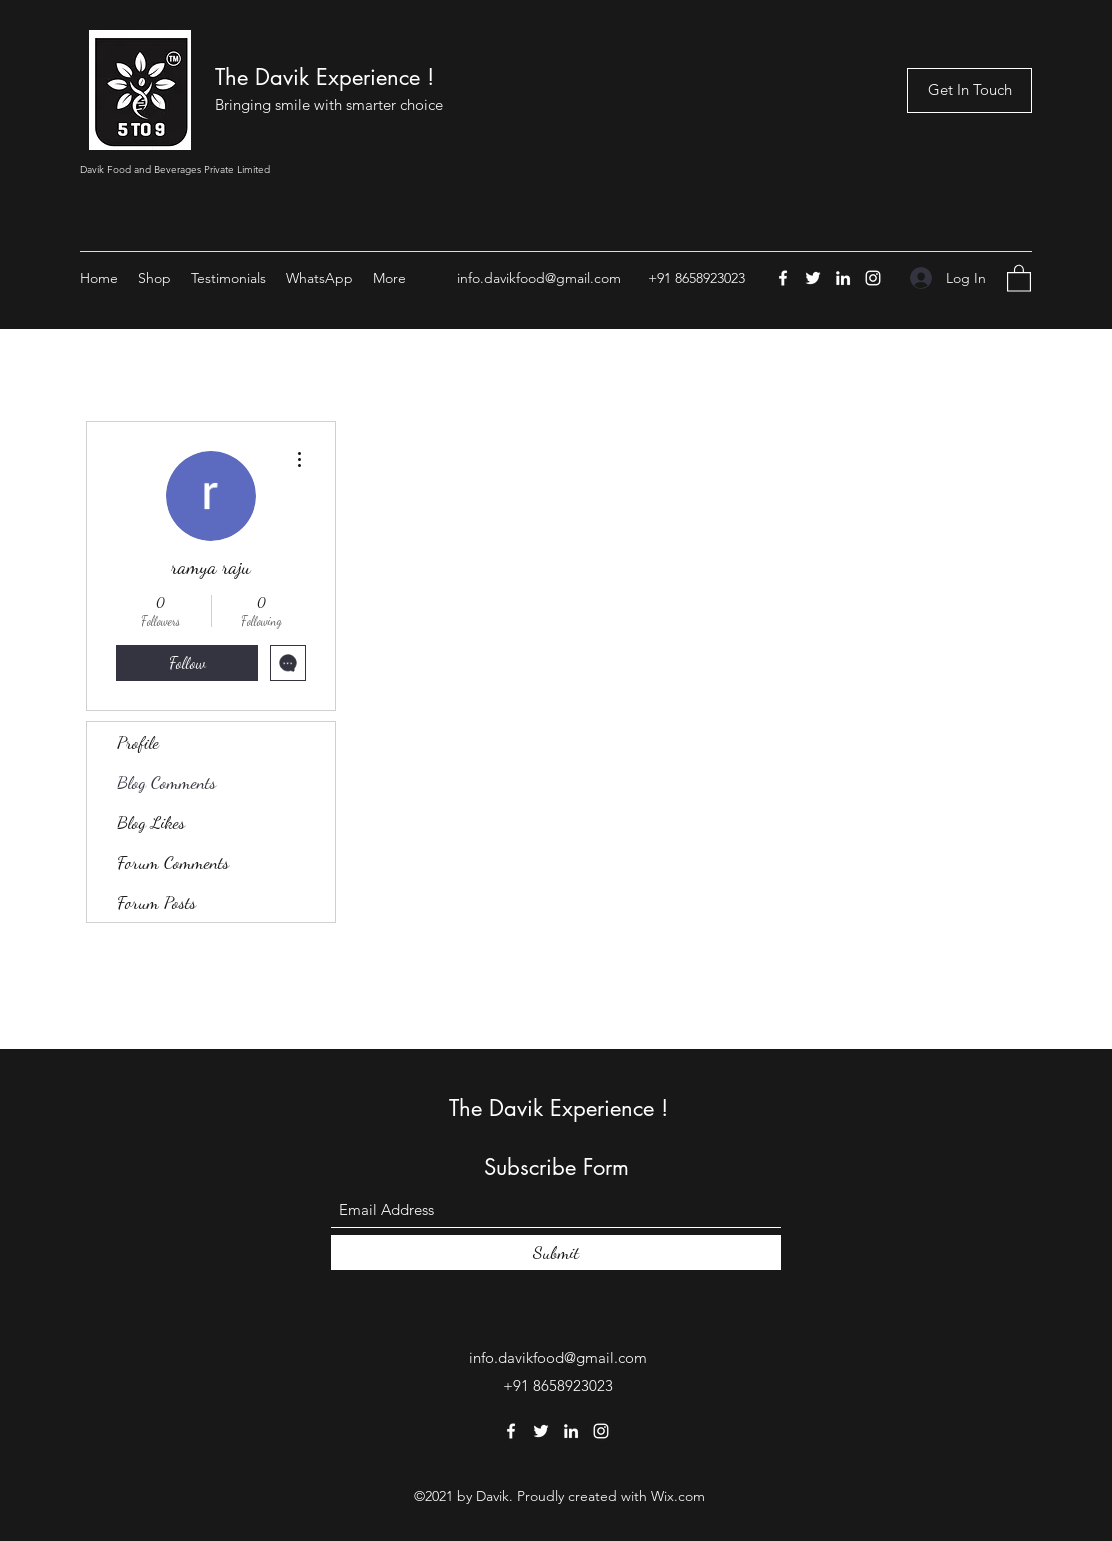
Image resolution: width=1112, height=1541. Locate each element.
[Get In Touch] (969, 90)
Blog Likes (151, 822)
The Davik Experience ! (324, 77)
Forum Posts (156, 902)
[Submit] (556, 1252)
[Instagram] (873, 278)
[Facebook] (783, 278)
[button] (1019, 277)
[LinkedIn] (843, 278)
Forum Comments (173, 862)
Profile (138, 742)
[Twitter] (813, 278)
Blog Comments (166, 782)
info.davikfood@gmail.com (539, 278)
